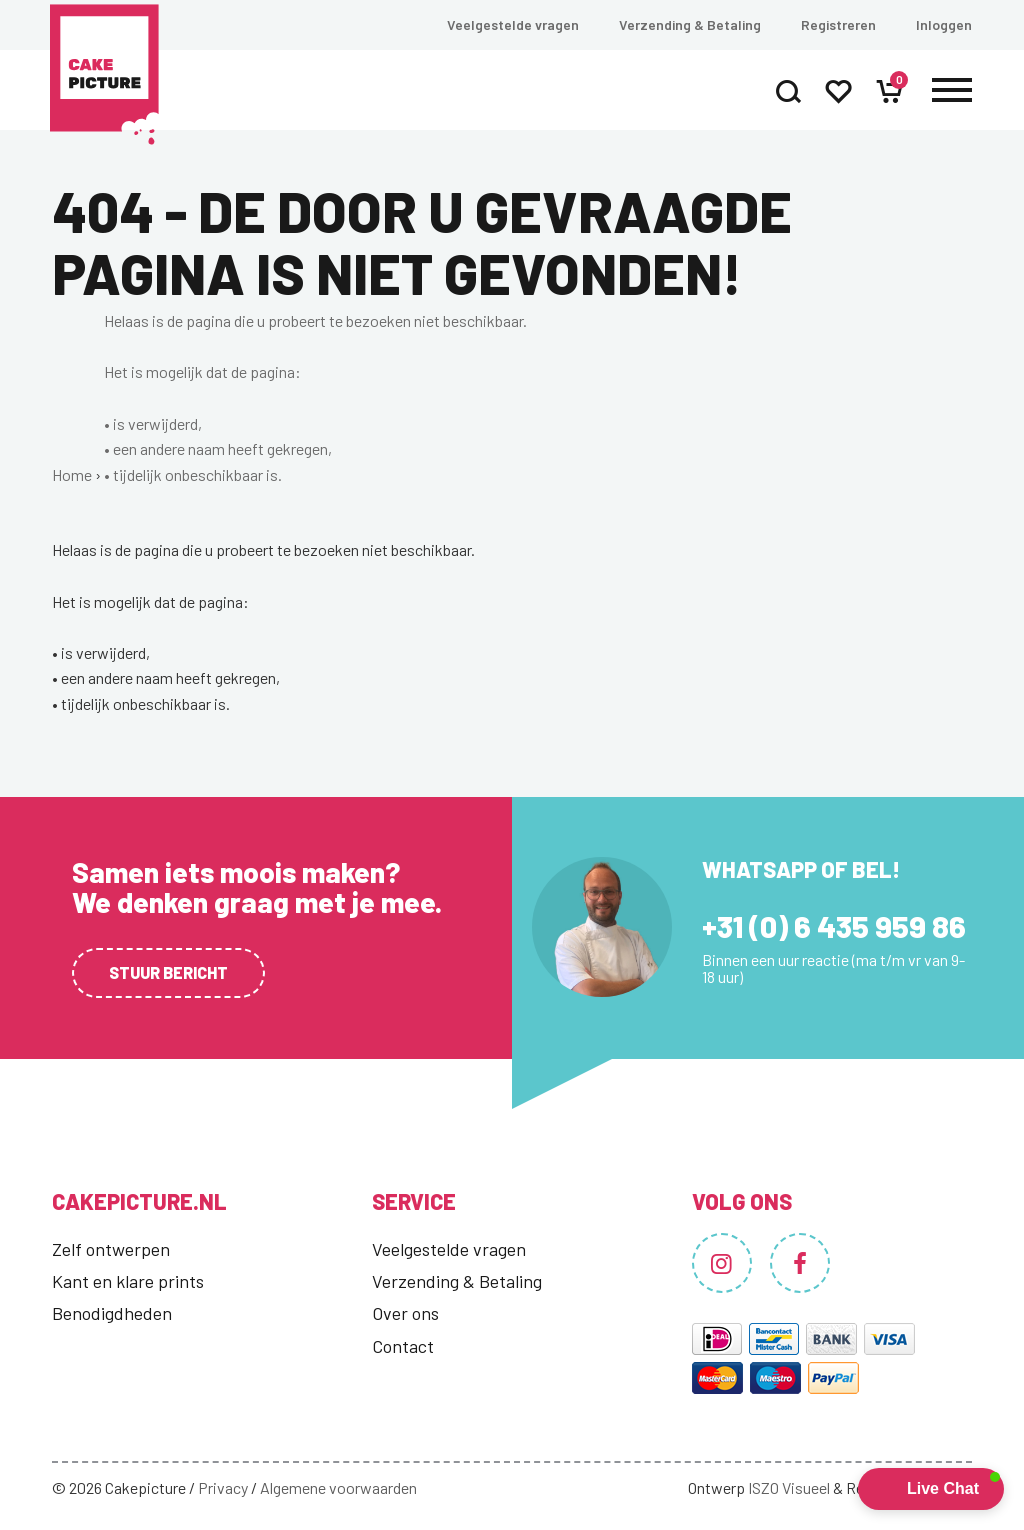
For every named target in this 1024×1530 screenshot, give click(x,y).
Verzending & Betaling (690, 24)
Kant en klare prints (128, 1281)
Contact (403, 1346)
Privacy (223, 1487)
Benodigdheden (112, 1313)
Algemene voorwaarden (338, 1487)
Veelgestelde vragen (513, 24)
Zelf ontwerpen (111, 1249)
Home (72, 474)
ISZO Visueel (789, 1487)
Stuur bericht (168, 972)
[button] (931, 1489)
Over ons (405, 1313)
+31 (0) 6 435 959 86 (834, 926)
